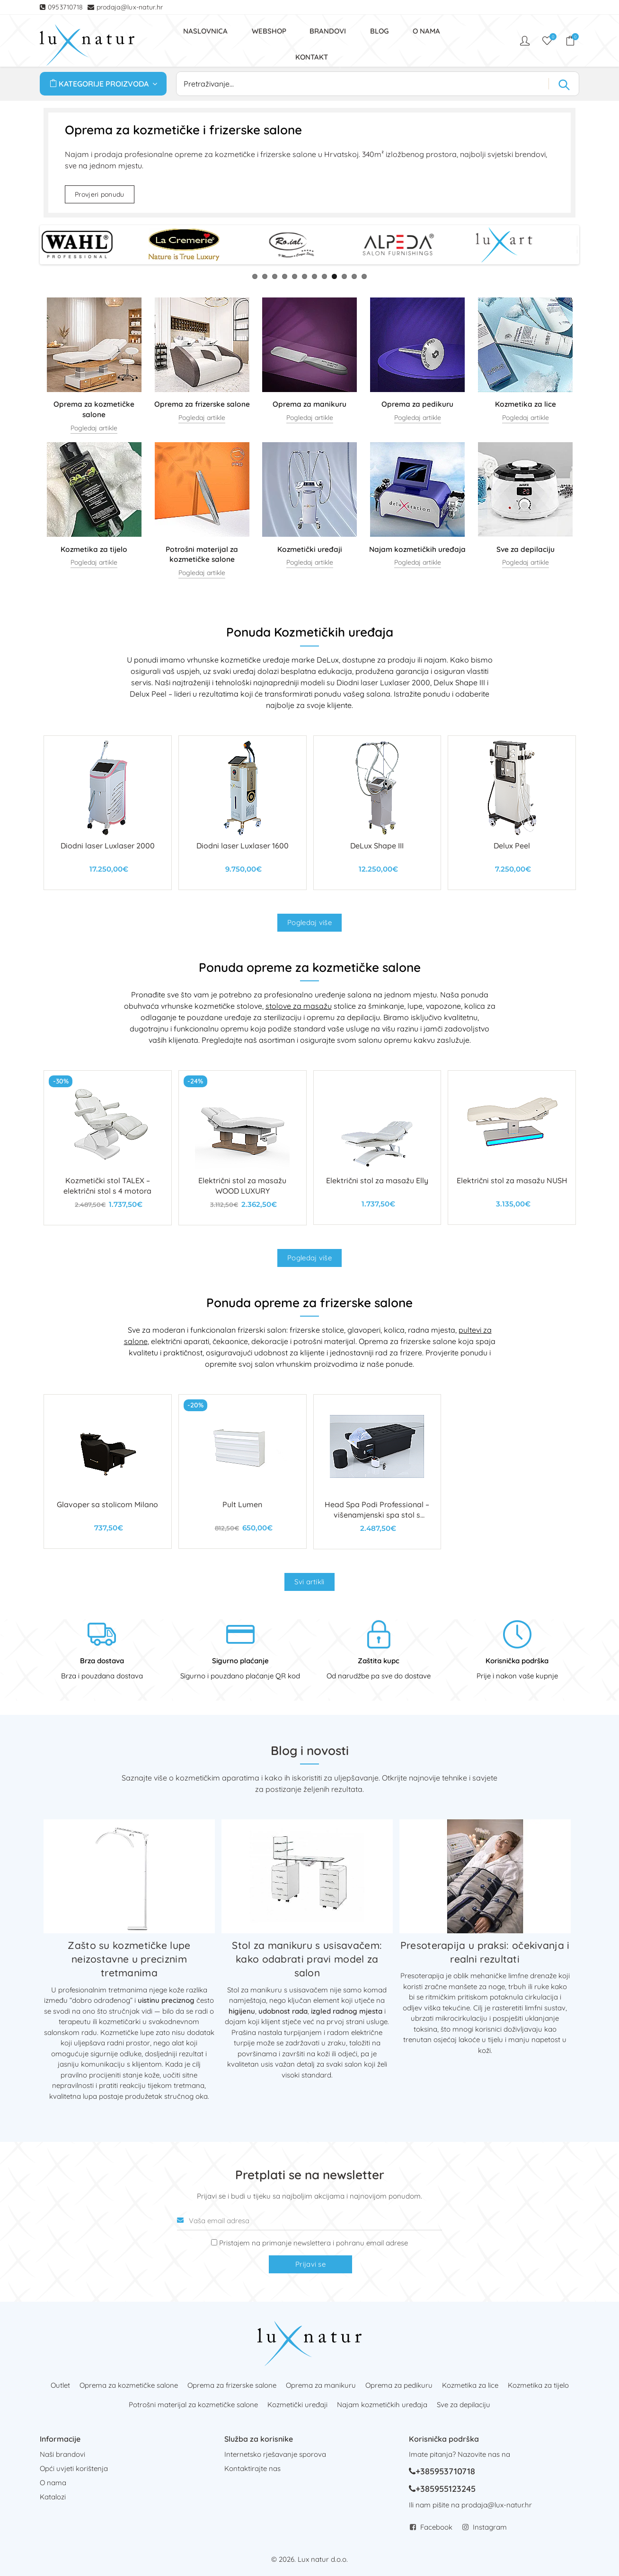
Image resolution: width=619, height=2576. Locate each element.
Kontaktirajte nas (252, 2468)
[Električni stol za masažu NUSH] (511, 1147)
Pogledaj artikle (94, 428)
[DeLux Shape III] (377, 813)
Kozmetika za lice (470, 2385)
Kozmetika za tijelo (538, 2385)
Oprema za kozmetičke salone (129, 2385)
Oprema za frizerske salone (231, 2385)
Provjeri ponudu (99, 194)
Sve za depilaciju (463, 2404)
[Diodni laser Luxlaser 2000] (107, 813)
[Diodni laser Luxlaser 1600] (242, 813)
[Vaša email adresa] (309, 2220)
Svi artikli (309, 1581)
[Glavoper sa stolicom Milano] (107, 1471)
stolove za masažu (298, 1006)
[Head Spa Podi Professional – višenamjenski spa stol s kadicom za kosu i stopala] (377, 1471)
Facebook (436, 2527)
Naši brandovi (62, 2454)
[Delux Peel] (511, 813)
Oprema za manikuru (321, 2385)
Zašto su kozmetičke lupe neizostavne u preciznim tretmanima (129, 1959)
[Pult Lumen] (242, 1471)
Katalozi (53, 2496)
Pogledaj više (309, 922)
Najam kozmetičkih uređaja (382, 2404)
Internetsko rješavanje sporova (275, 2454)
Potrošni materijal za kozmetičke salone (193, 2404)
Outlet (60, 2385)
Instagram (490, 2527)
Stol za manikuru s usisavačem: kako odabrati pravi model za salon (307, 1959)
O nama (53, 2482)
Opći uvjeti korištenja (74, 2468)
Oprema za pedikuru (399, 2385)
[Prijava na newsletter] (214, 2242)
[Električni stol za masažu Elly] (377, 1147)
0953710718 (66, 7)
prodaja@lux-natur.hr (130, 7)
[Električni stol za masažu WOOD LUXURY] (242, 1147)
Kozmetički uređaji (297, 2404)
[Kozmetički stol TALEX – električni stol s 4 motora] (107, 1147)
